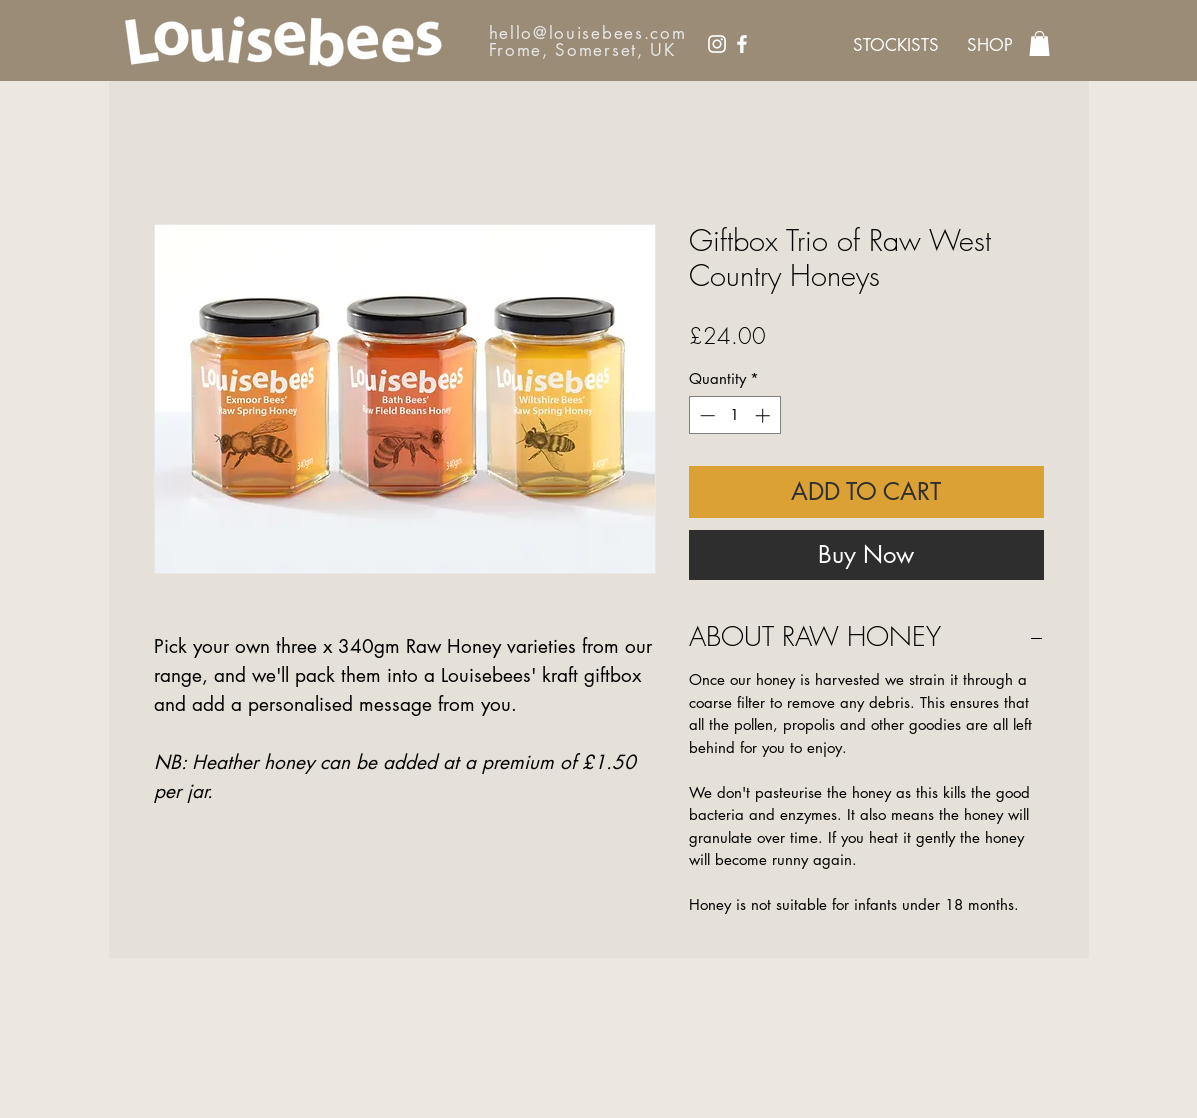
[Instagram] (717, 44)
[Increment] (764, 415)
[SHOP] (990, 46)
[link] (1039, 43)
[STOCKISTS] (896, 46)
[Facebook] (742, 44)
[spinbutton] (734, 415)
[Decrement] (705, 415)
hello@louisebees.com (588, 33)
